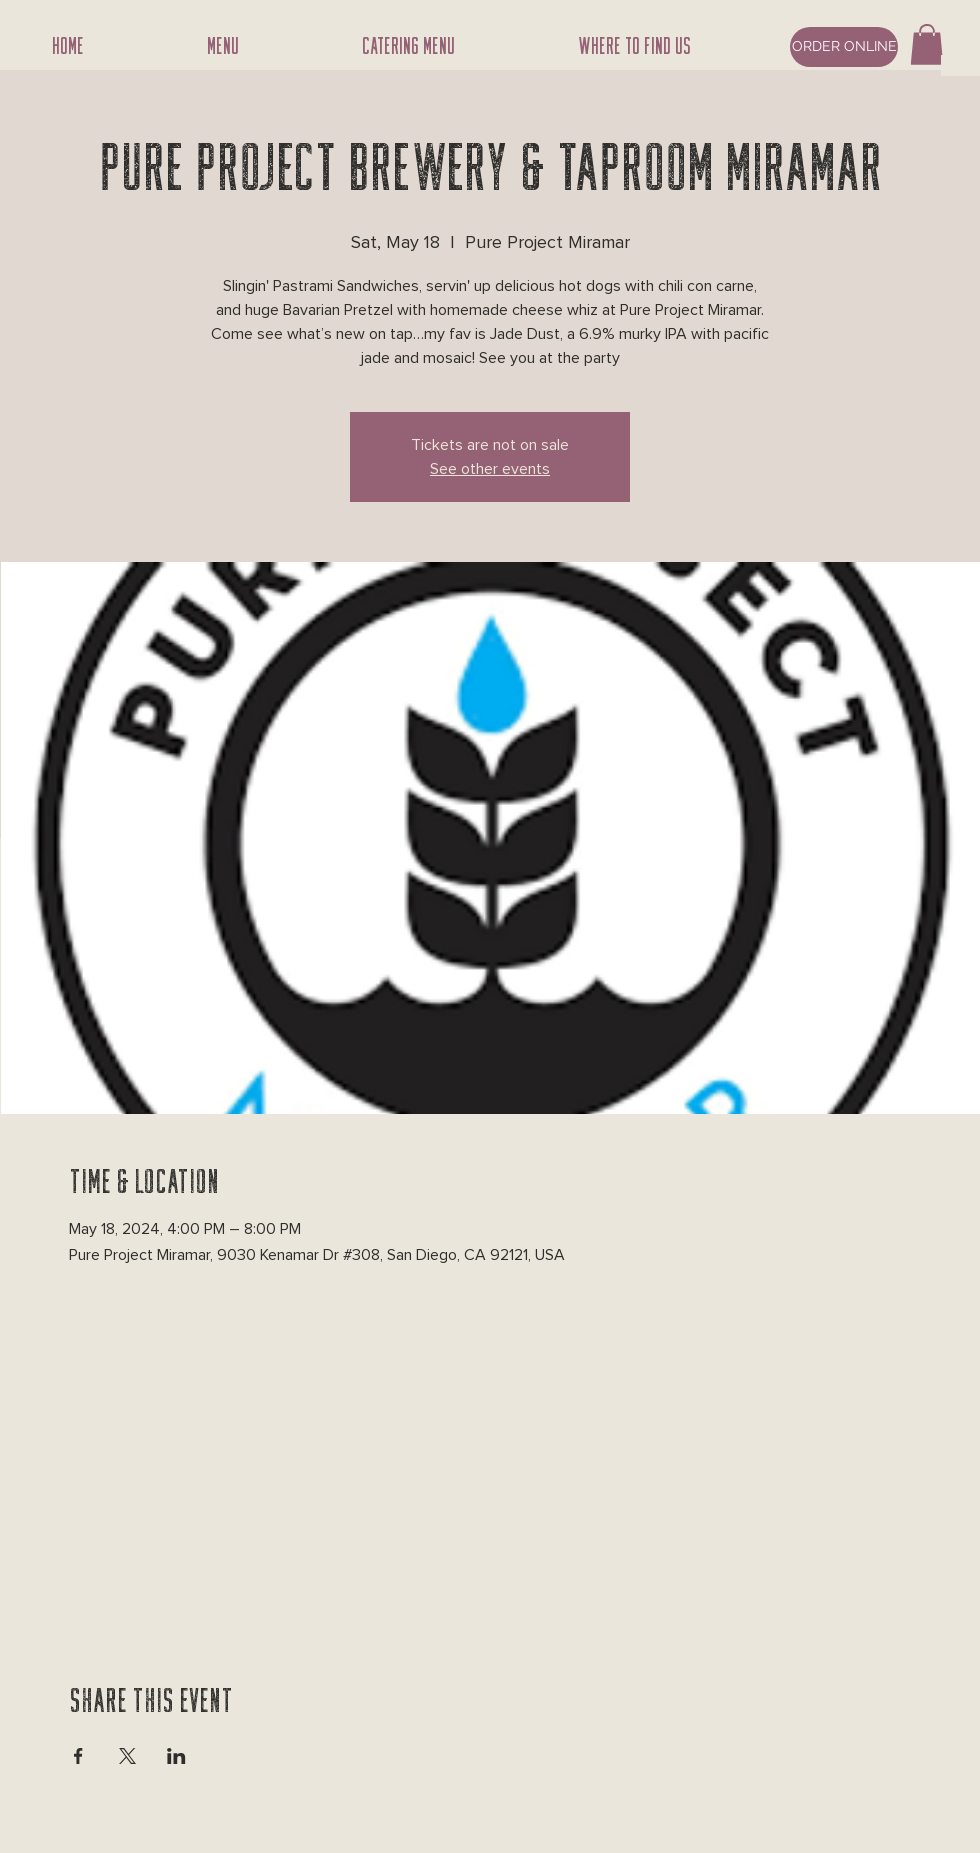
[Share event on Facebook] (78, 1756)
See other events (490, 469)
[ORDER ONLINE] (844, 47)
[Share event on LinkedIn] (176, 1756)
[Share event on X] (127, 1756)
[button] (927, 44)
